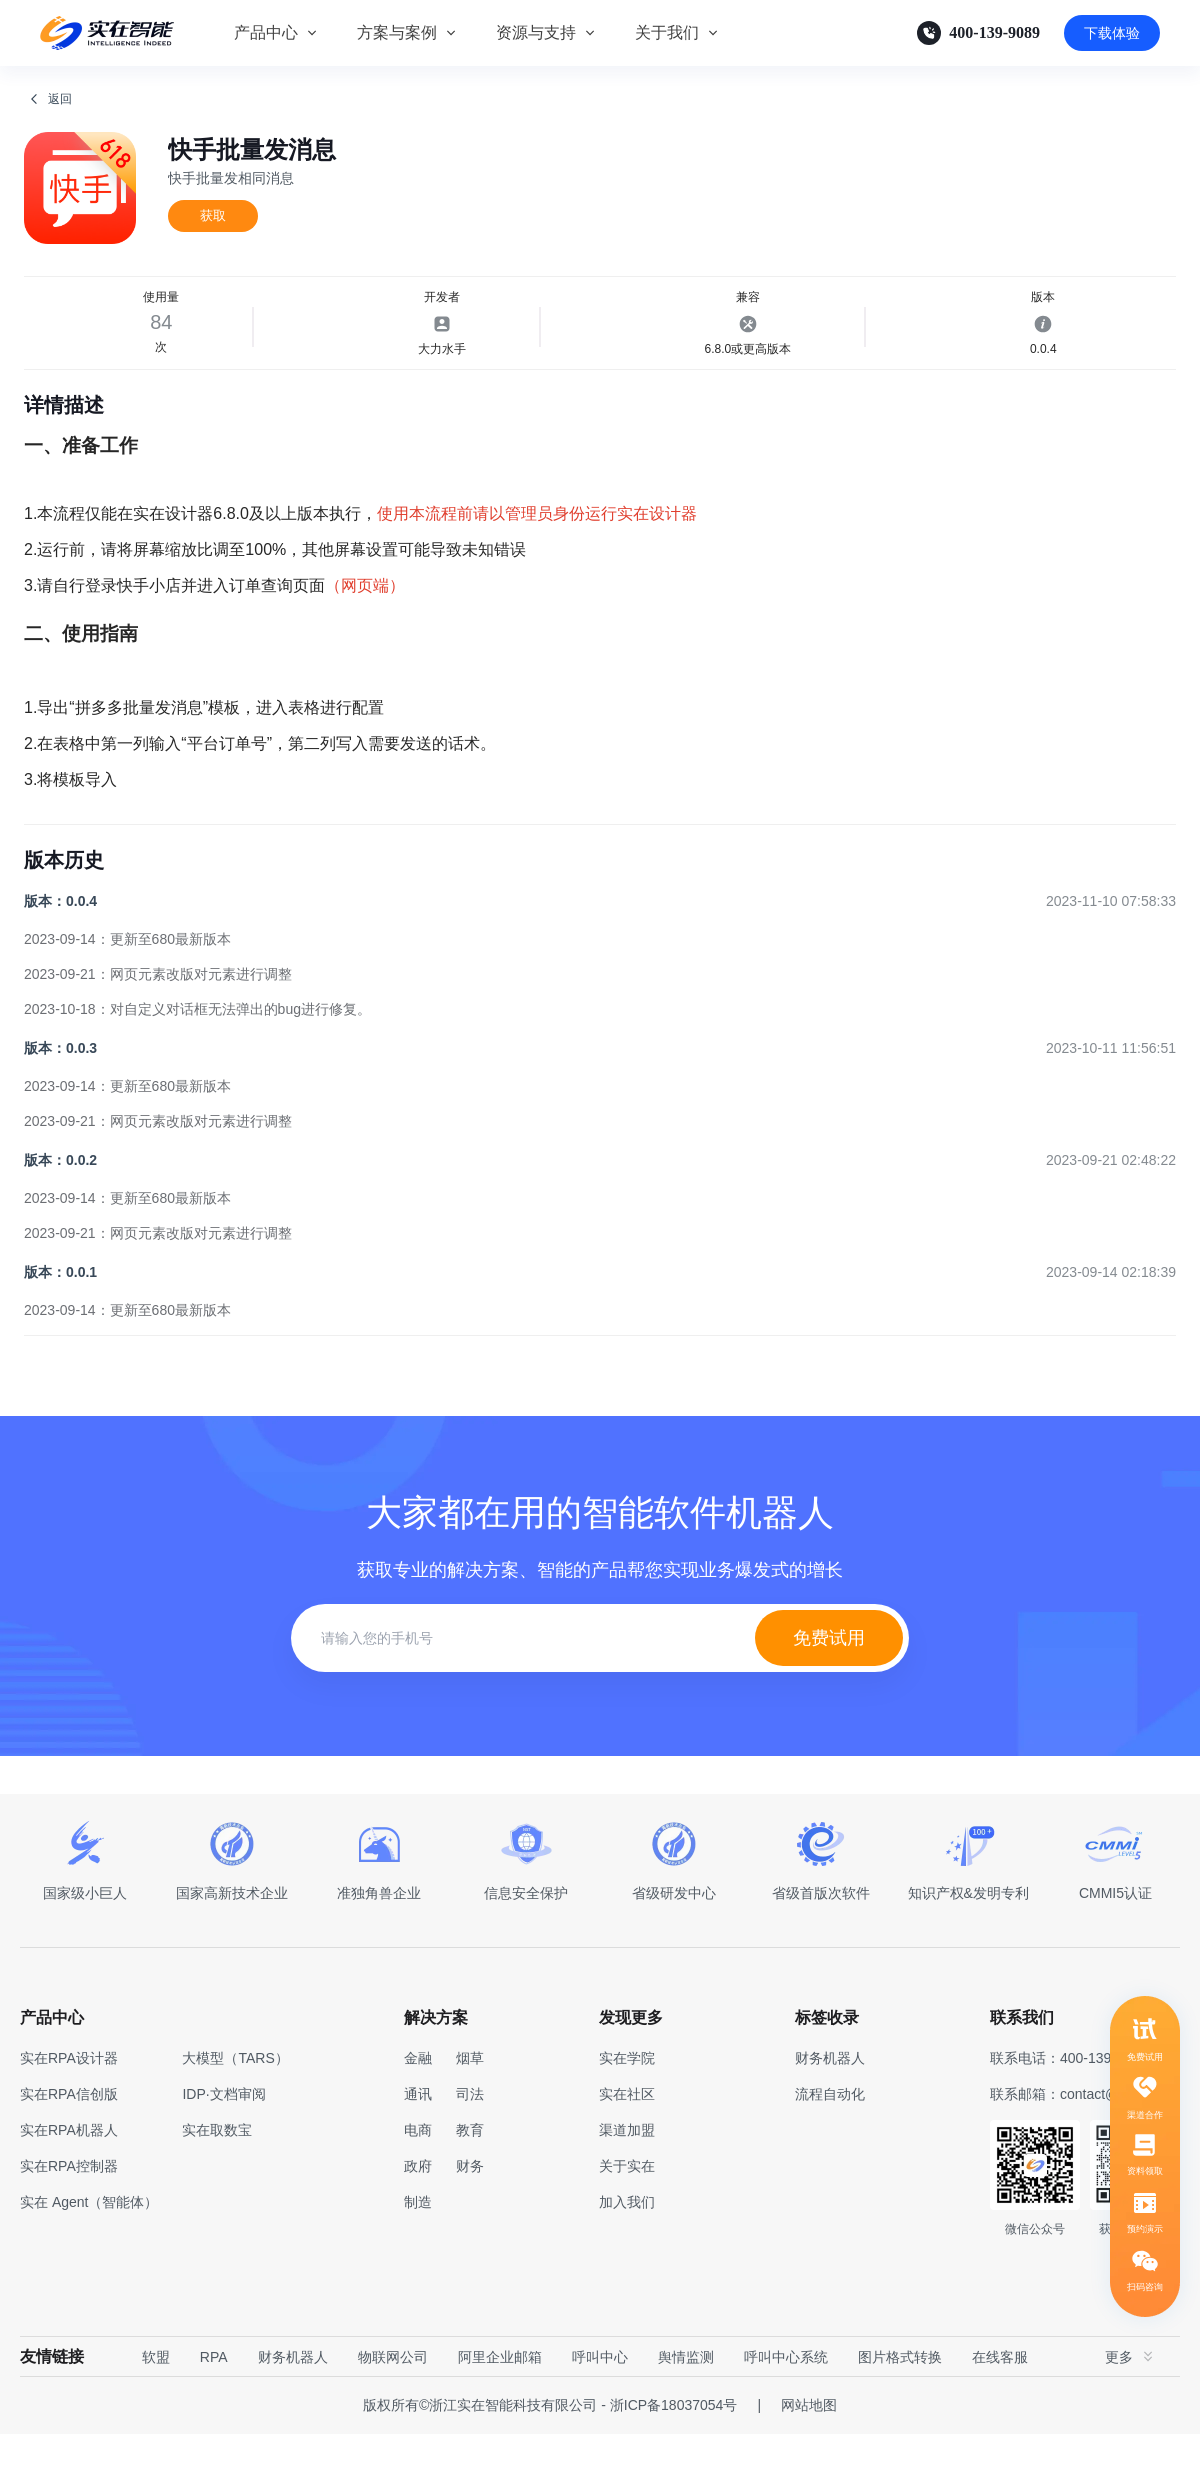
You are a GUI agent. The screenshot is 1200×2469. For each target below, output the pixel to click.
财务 (470, 2201)
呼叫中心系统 (786, 2392)
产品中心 (266, 32)
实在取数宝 (217, 2165)
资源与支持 (536, 32)
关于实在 (627, 2201)
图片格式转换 (900, 2392)
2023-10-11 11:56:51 (1111, 1083)
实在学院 (627, 2093)
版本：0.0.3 (60, 1083)
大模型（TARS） (235, 2093)
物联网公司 (393, 2392)
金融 (418, 2093)
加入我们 (627, 2237)
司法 (470, 2129)
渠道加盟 (627, 2165)
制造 (418, 2237)
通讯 (418, 2129)
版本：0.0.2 (60, 1195)
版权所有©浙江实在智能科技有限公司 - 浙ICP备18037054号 (550, 2440)
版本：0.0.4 (60, 936)
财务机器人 (293, 2392)
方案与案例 (397, 32)
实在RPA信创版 (69, 2129)
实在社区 (627, 2129)
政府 (418, 2201)
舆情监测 (686, 2392)
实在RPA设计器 (69, 2093)
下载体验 (1112, 33)
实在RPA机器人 (69, 2165)
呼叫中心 (600, 2392)
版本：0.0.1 (60, 1307)
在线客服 (1000, 2392)
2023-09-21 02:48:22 (1111, 1195)
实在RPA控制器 (69, 2201)
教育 (470, 2165)
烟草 (470, 2093)
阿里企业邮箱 (500, 2392)
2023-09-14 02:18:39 (1111, 1307)
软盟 (156, 2392)
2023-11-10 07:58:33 (1111, 936)
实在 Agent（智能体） (89, 2237)
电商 (418, 2165)
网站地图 (809, 2440)
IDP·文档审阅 (223, 2129)
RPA (214, 2392)
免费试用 (829, 1673)
